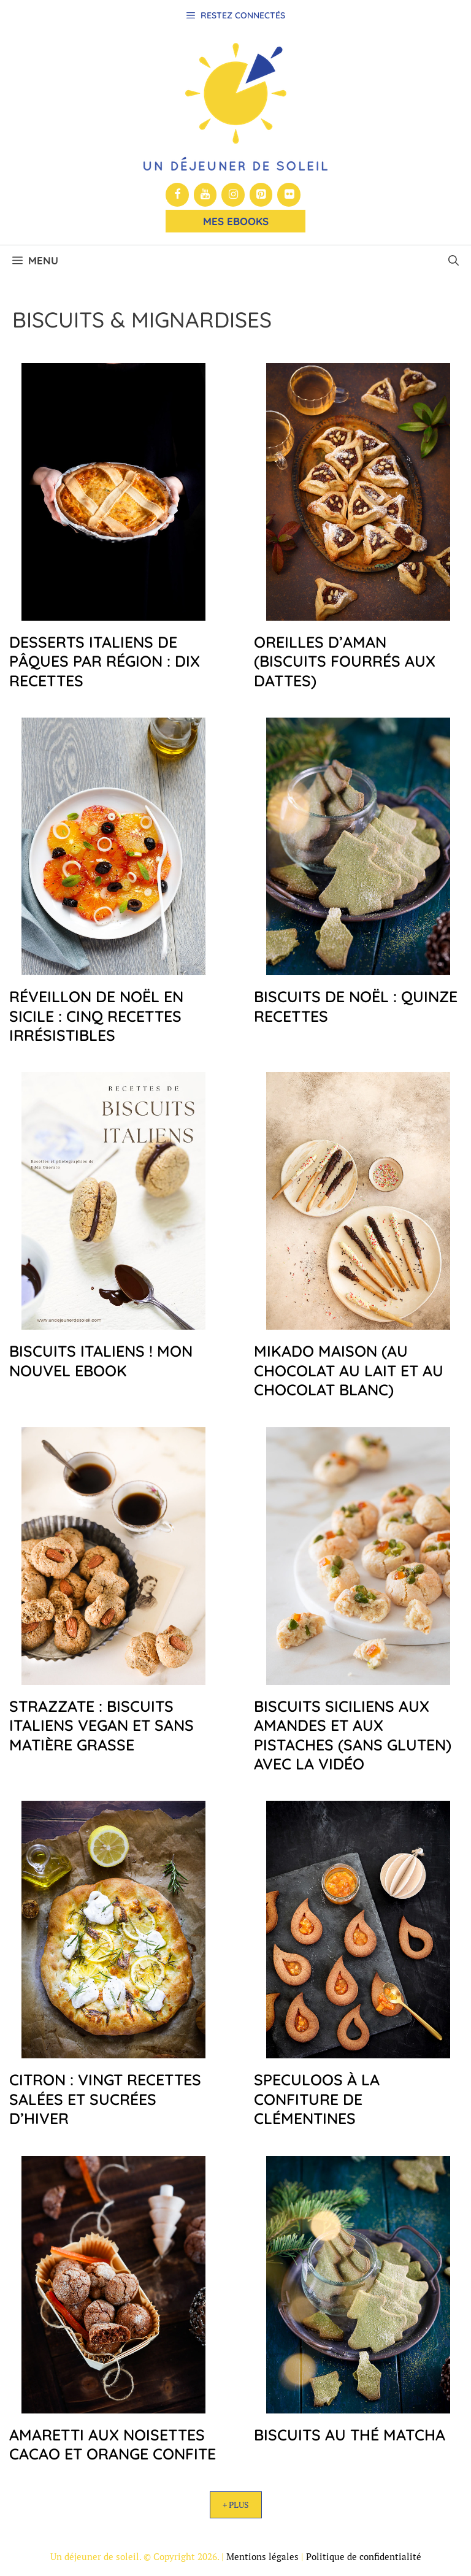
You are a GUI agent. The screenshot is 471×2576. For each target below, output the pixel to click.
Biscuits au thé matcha (349, 2434)
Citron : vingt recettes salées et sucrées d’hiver (105, 2099)
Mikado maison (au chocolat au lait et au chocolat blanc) (348, 1370)
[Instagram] (233, 195)
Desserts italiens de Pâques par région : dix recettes (104, 661)
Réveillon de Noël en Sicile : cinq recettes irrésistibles (96, 1016)
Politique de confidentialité (363, 2556)
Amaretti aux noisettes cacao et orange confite (112, 2444)
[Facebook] (177, 195)
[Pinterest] (261, 195)
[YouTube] (205, 195)
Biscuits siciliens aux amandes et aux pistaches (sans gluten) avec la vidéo (352, 1734)
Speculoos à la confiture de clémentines (317, 2099)
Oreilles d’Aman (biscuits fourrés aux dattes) (344, 661)
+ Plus (236, 2504)
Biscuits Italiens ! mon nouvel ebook (101, 1360)
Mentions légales (262, 2556)
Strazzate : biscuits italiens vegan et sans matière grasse (101, 1725)
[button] (453, 260)
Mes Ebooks (236, 221)
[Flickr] (289, 195)
